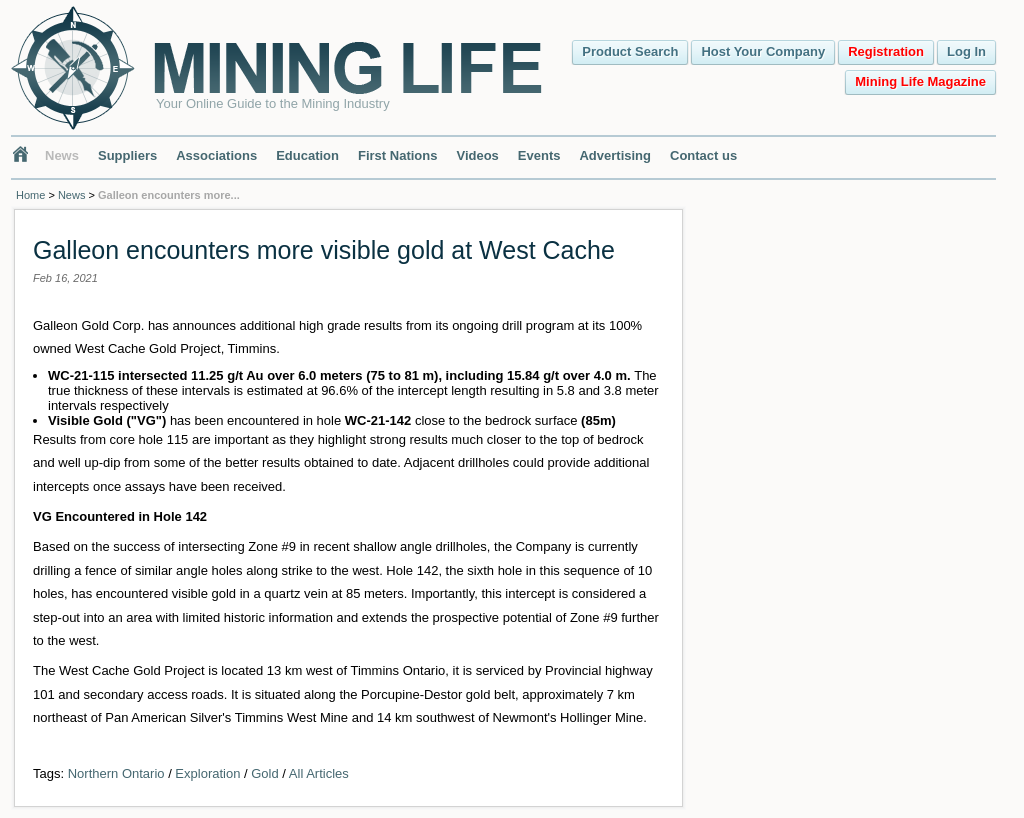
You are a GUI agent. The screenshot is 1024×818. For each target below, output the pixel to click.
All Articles (319, 773)
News (62, 155)
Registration (886, 51)
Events (539, 155)
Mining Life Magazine (920, 81)
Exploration (207, 773)
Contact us (703, 155)
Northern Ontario (116, 773)
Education (307, 155)
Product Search (630, 51)
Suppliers (127, 155)
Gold (264, 773)
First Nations (397, 155)
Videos (477, 155)
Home (30, 195)
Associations (216, 155)
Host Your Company (763, 51)
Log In (966, 51)
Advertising (615, 155)
